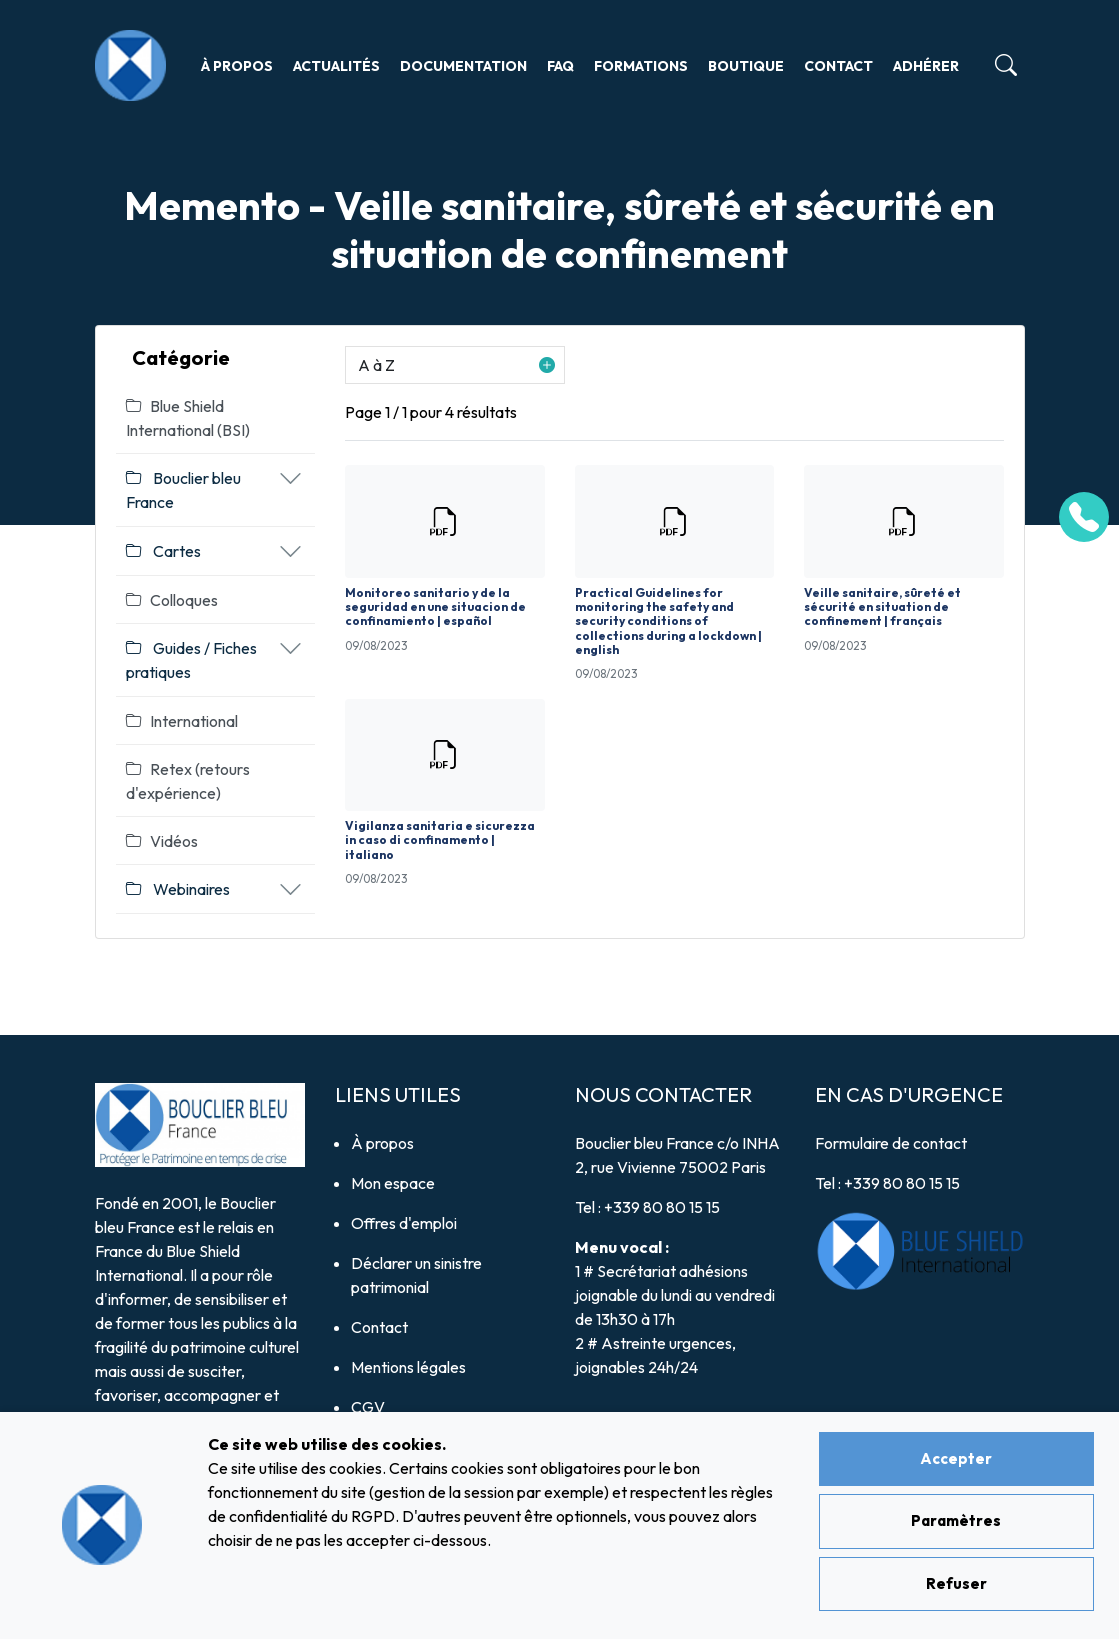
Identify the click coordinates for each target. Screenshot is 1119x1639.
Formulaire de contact (891, 1143)
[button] (455, 365)
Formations (641, 66)
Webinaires (178, 889)
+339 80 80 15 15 (662, 1207)
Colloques (172, 600)
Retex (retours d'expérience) (188, 781)
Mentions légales (408, 1367)
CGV (368, 1407)
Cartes (163, 551)
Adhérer (926, 66)
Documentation (463, 66)
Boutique (746, 66)
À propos (237, 66)
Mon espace (393, 1183)
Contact (838, 66)
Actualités (336, 66)
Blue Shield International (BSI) (188, 418)
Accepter (956, 1458)
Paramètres (956, 1520)
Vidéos (162, 841)
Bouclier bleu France (183, 490)
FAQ (560, 66)
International (182, 721)
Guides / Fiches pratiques (191, 660)
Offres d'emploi (404, 1223)
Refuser (956, 1583)
